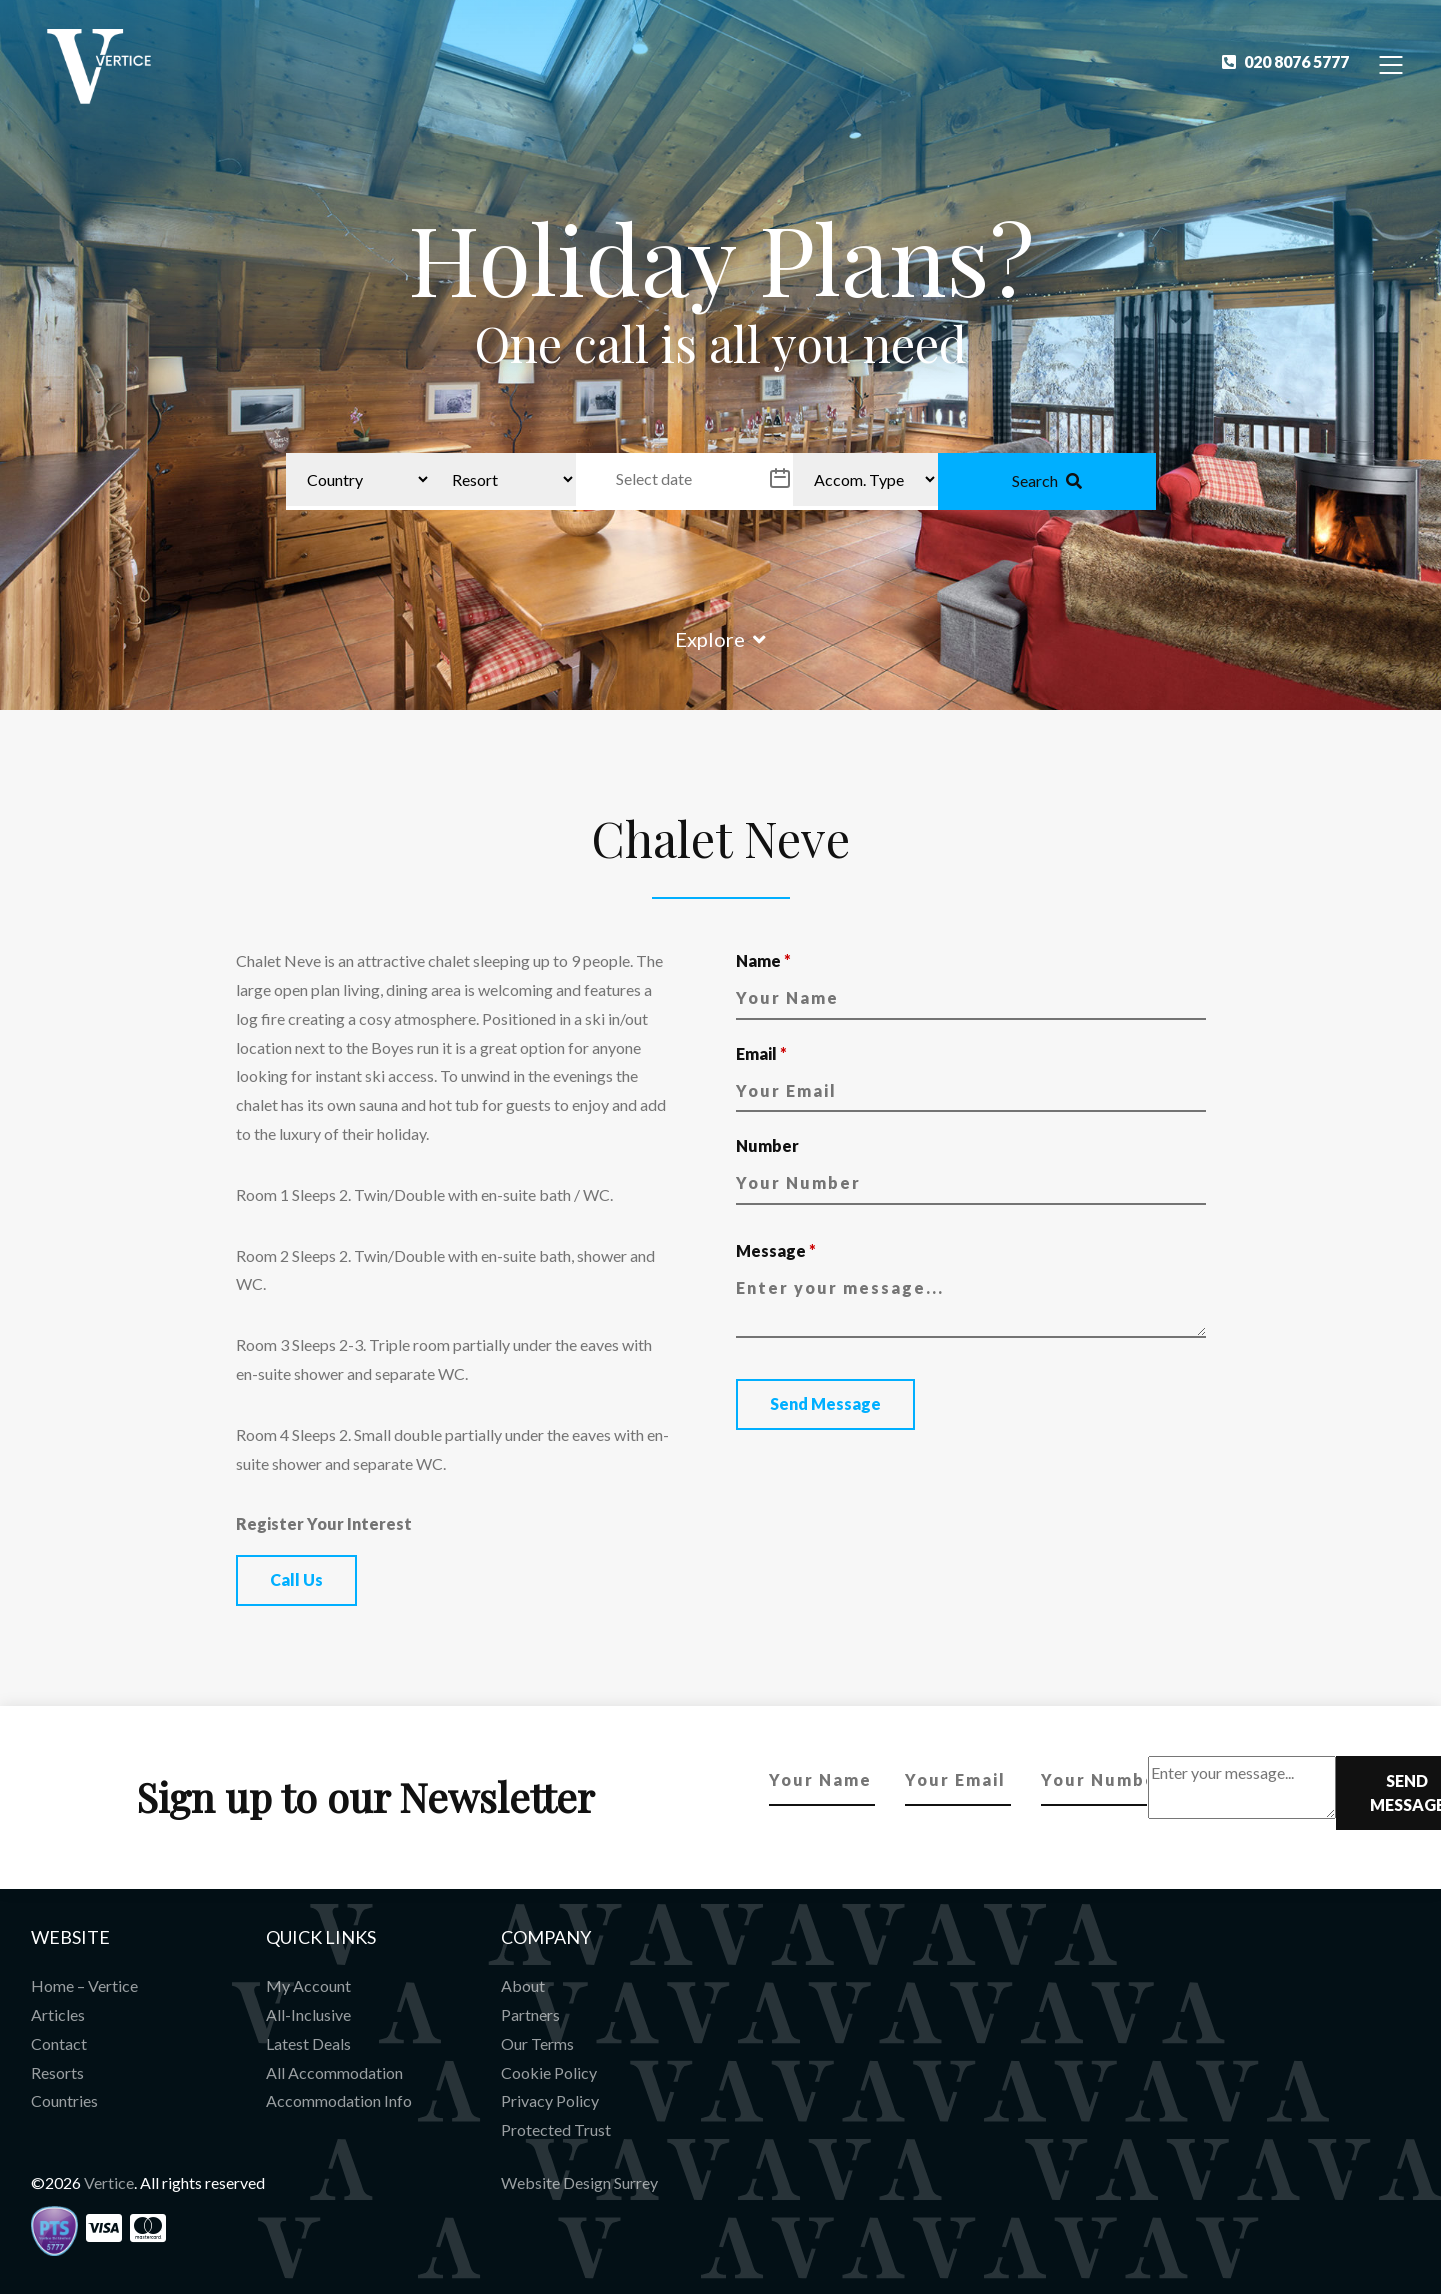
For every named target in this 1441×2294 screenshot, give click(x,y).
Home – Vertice (84, 1985)
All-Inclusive (308, 2014)
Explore (720, 639)
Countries (64, 2100)
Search (1047, 480)
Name (763, 960)
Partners (530, 2014)
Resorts (57, 2072)
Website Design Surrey (579, 2182)
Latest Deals (308, 2043)
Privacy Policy (550, 2100)
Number (767, 1145)
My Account (308, 1985)
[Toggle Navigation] (1391, 63)
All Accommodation (334, 2072)
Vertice (109, 2182)
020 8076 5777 (1285, 61)
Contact (59, 2043)
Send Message (825, 1403)
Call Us (296, 1579)
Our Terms (537, 2043)
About (523, 1985)
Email (761, 1053)
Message (776, 1250)
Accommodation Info (339, 2100)
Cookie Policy (549, 2072)
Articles (58, 2014)
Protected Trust (556, 2129)
